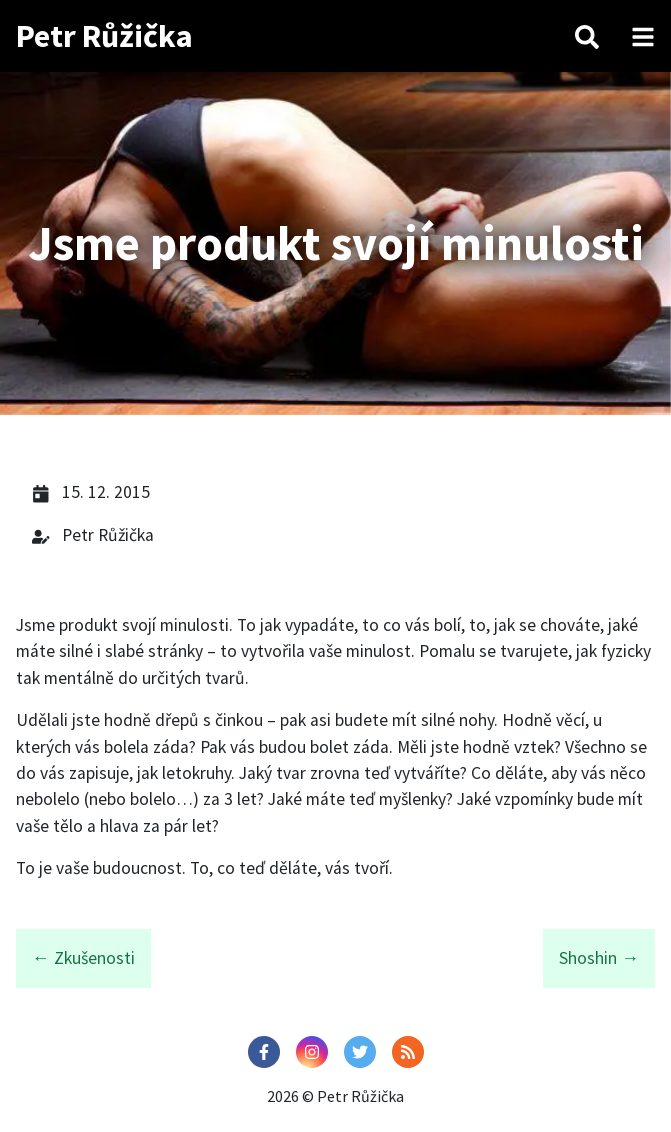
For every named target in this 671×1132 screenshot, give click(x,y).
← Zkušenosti (83, 958)
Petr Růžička (104, 36)
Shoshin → (599, 958)
